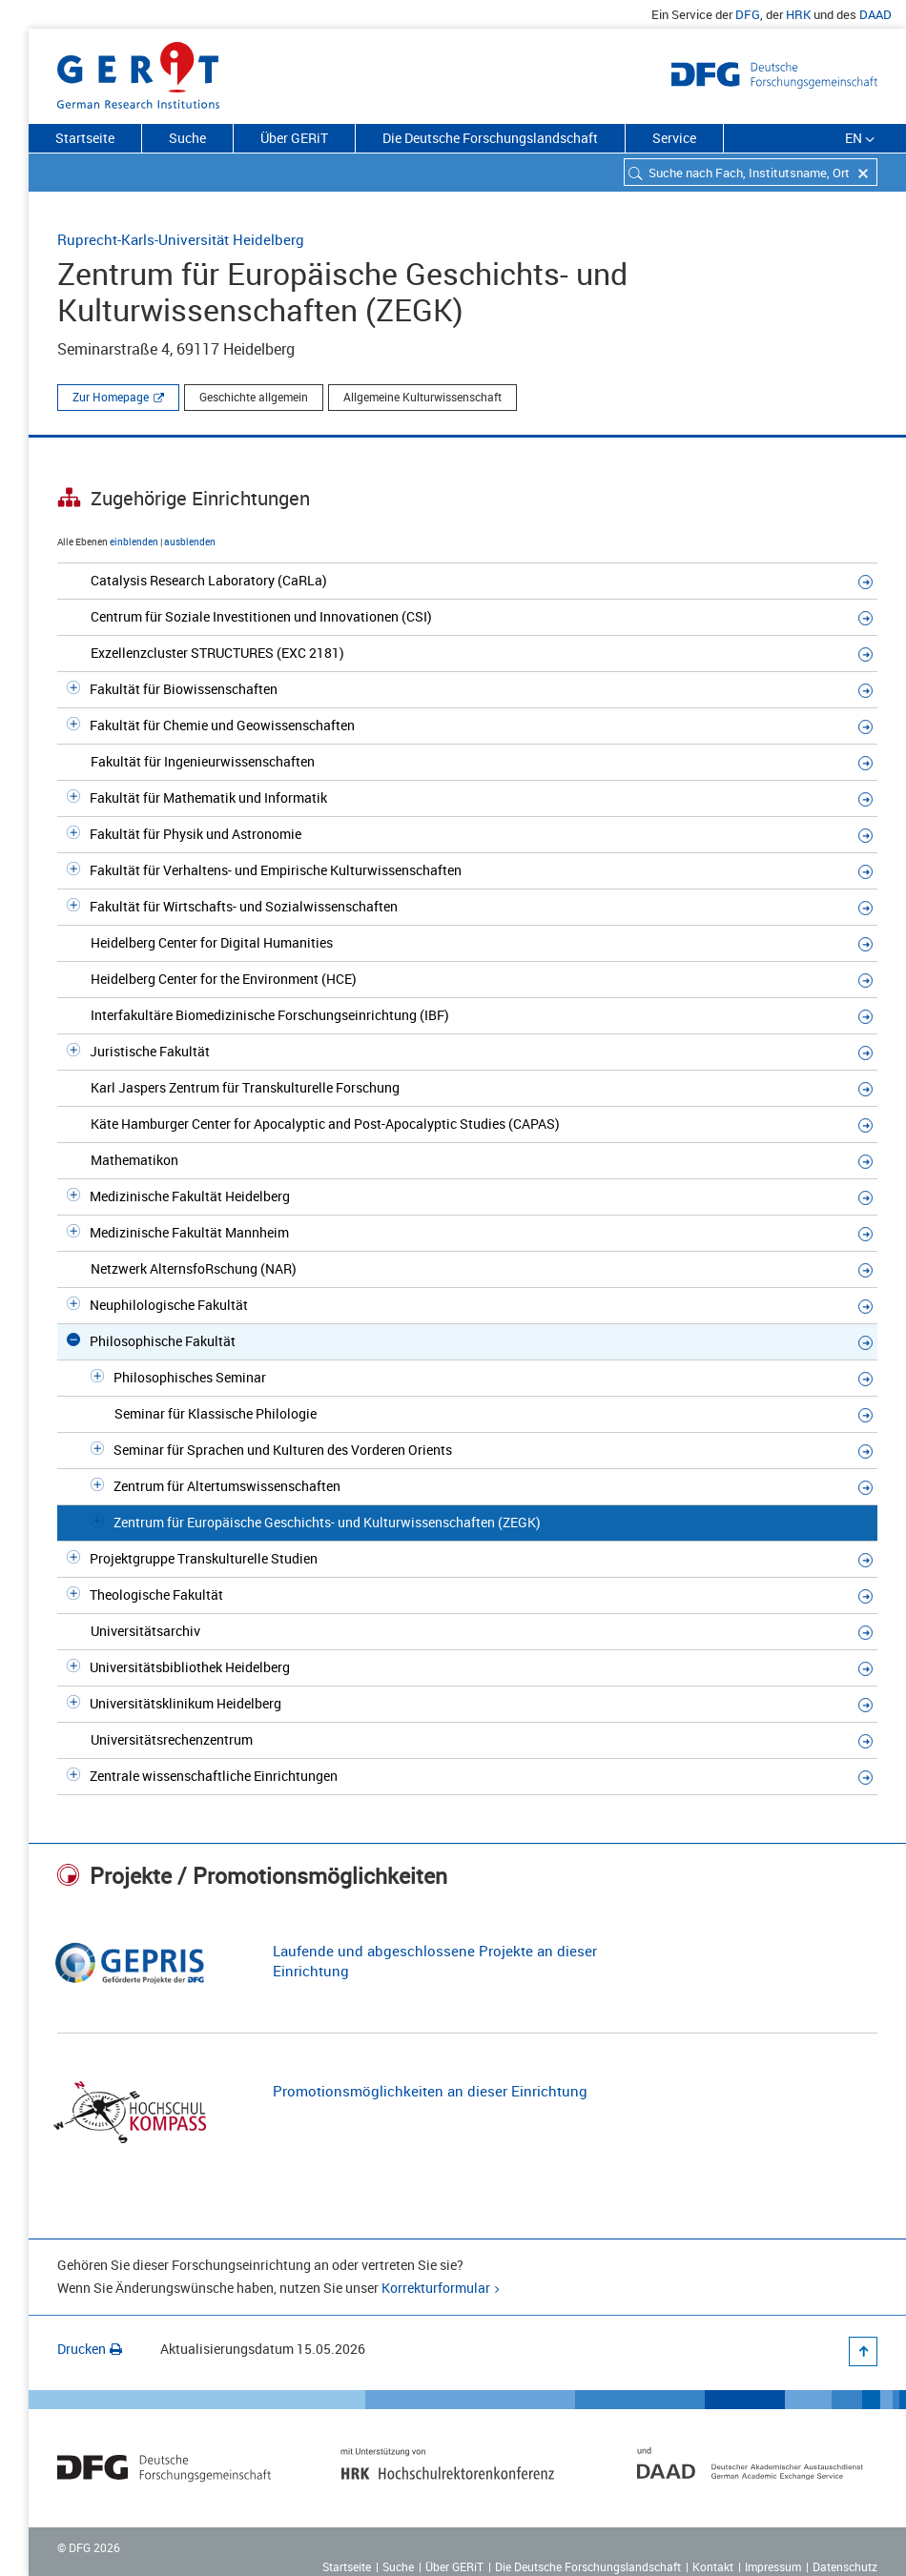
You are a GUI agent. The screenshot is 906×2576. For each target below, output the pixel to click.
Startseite (84, 138)
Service (674, 138)
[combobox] (750, 172)
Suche (187, 138)
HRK (798, 14)
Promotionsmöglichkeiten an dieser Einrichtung (430, 2090)
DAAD (875, 14)
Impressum (773, 2566)
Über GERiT (294, 138)
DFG (747, 14)
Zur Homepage (110, 396)
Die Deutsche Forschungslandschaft (490, 138)
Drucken (89, 2349)
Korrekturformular (435, 2288)
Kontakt (712, 2566)
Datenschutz (845, 2566)
